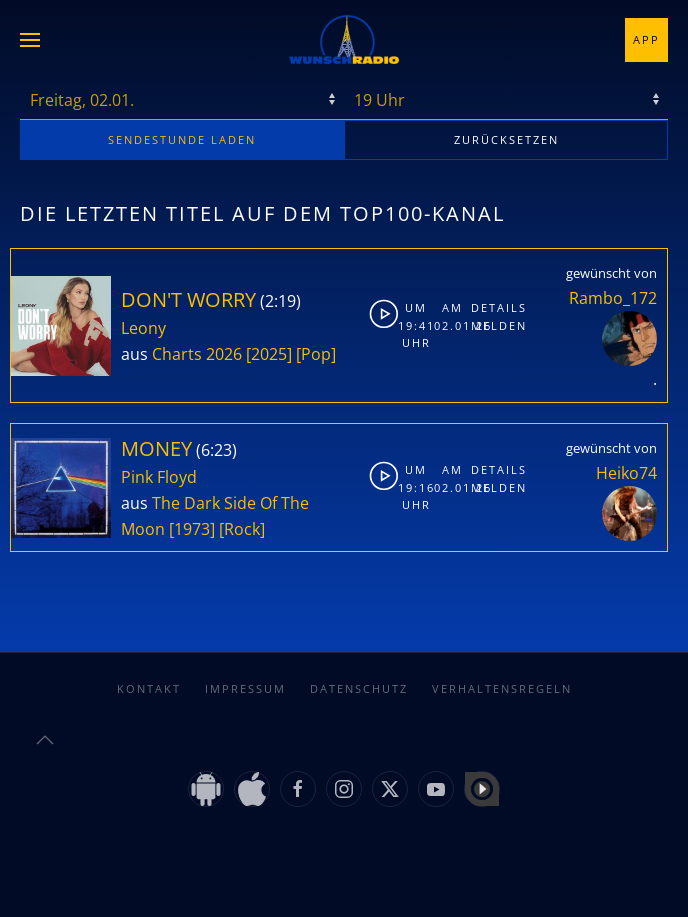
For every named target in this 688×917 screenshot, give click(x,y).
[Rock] (242, 529)
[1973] (192, 529)
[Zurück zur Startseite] (344, 40)
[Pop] (316, 354)
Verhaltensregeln (502, 688)
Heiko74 (626, 473)
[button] (30, 40)
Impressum (245, 688)
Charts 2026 (197, 354)
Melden (486, 325)
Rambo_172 (613, 298)
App (646, 39)
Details (486, 307)
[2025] (269, 354)
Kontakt (149, 688)
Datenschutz (359, 688)
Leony (143, 328)
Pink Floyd (159, 477)
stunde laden (182, 139)
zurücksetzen (506, 139)
